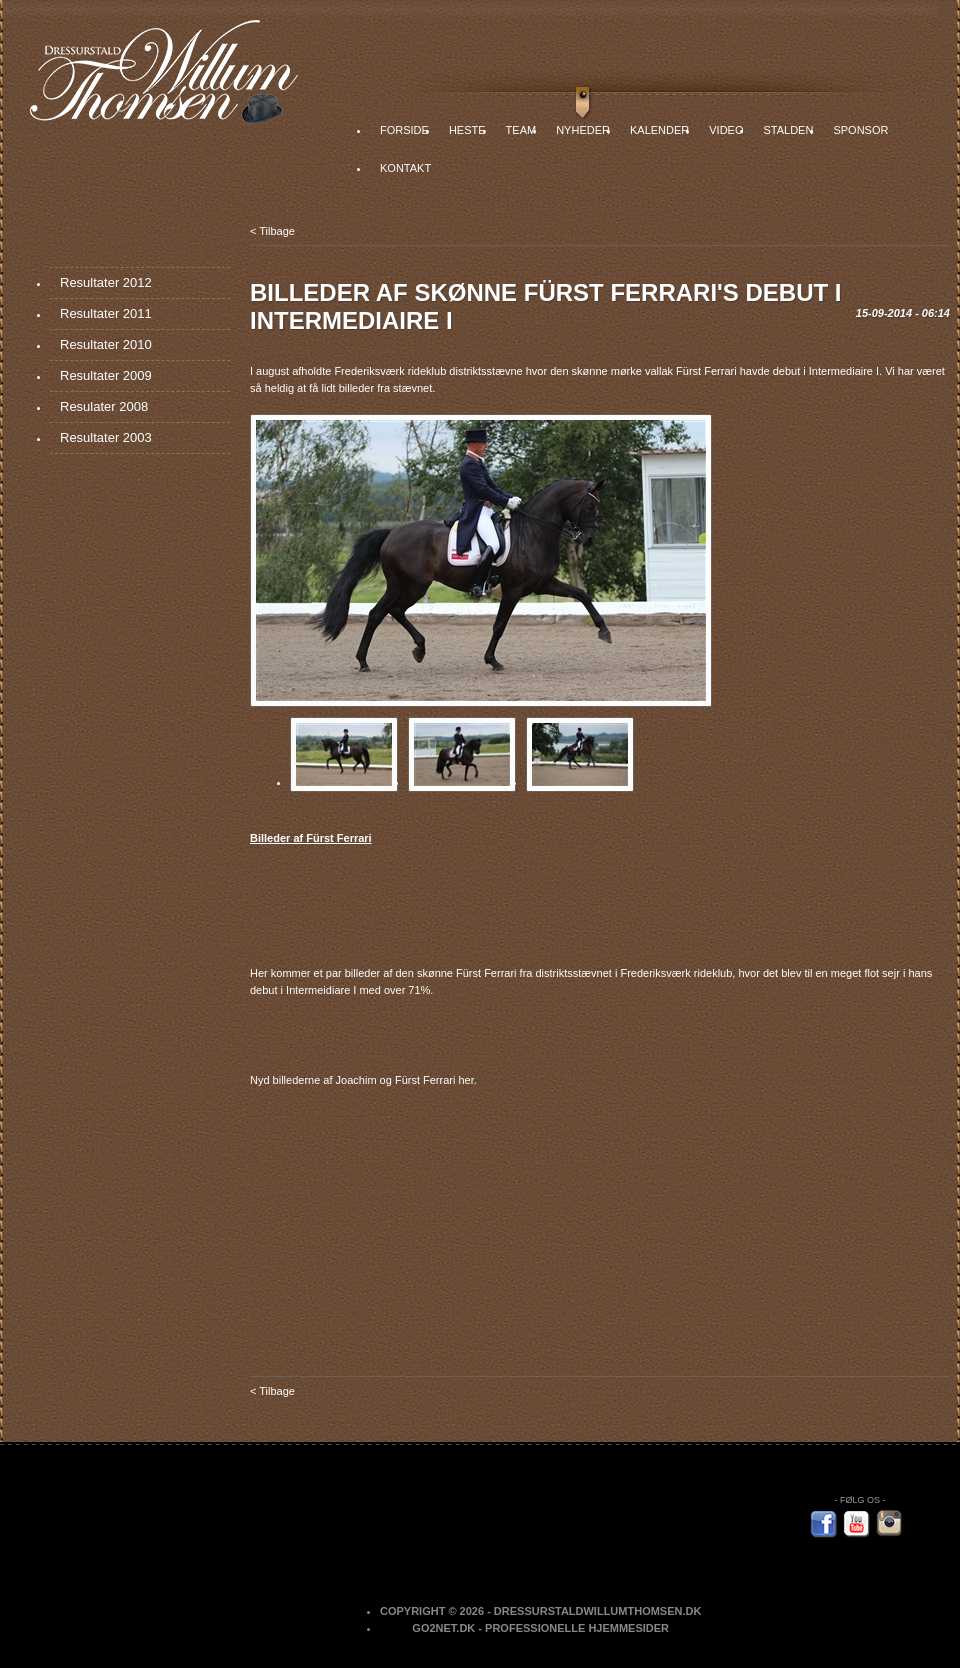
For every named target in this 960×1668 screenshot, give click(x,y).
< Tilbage (272, 231)
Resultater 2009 (106, 375)
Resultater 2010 (106, 344)
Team (521, 130)
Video (726, 130)
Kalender (659, 130)
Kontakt (405, 168)
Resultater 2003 (106, 437)
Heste (467, 130)
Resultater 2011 (106, 313)
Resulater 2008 (104, 406)
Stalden (788, 130)
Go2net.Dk (443, 1628)
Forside (404, 130)
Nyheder (583, 130)
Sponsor (860, 130)
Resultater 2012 (106, 282)
